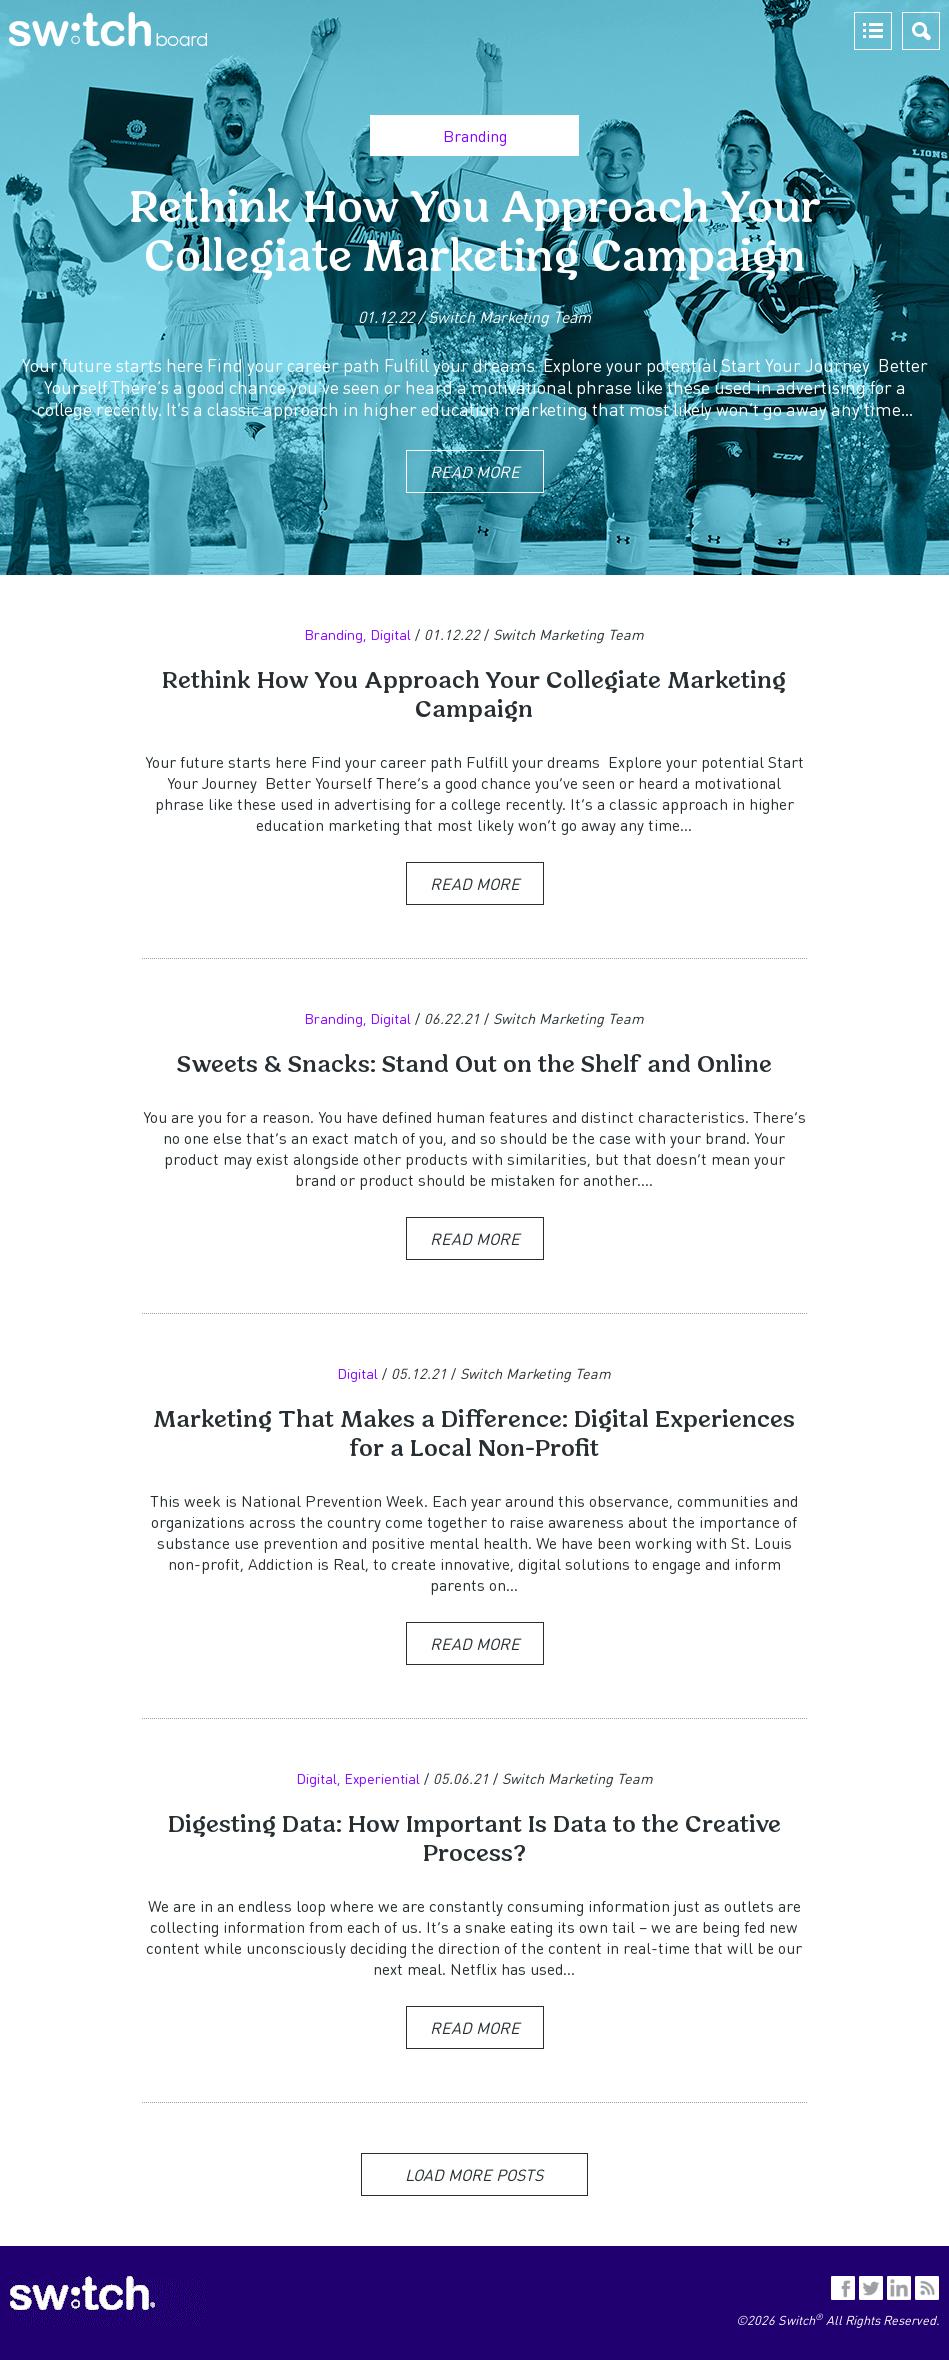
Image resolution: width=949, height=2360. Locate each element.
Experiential (382, 1778)
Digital (390, 634)
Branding (475, 135)
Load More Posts (474, 2174)
